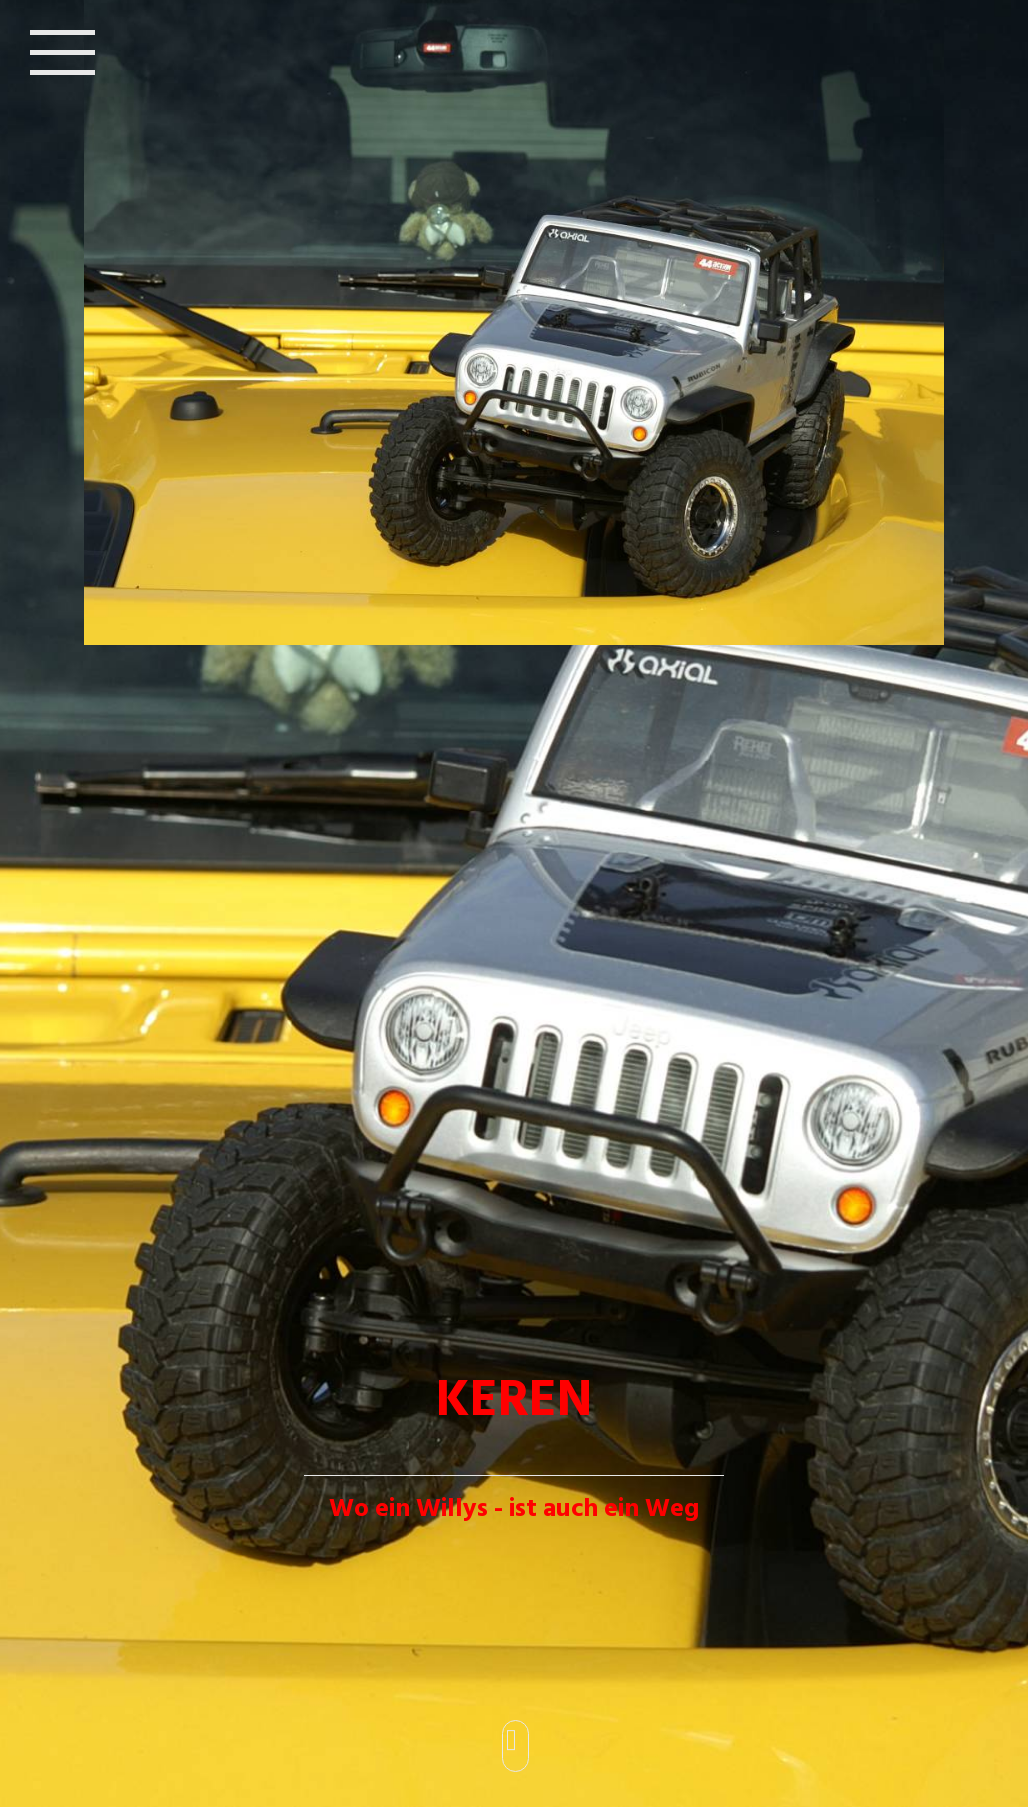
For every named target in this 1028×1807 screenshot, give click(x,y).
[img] (514, 903)
